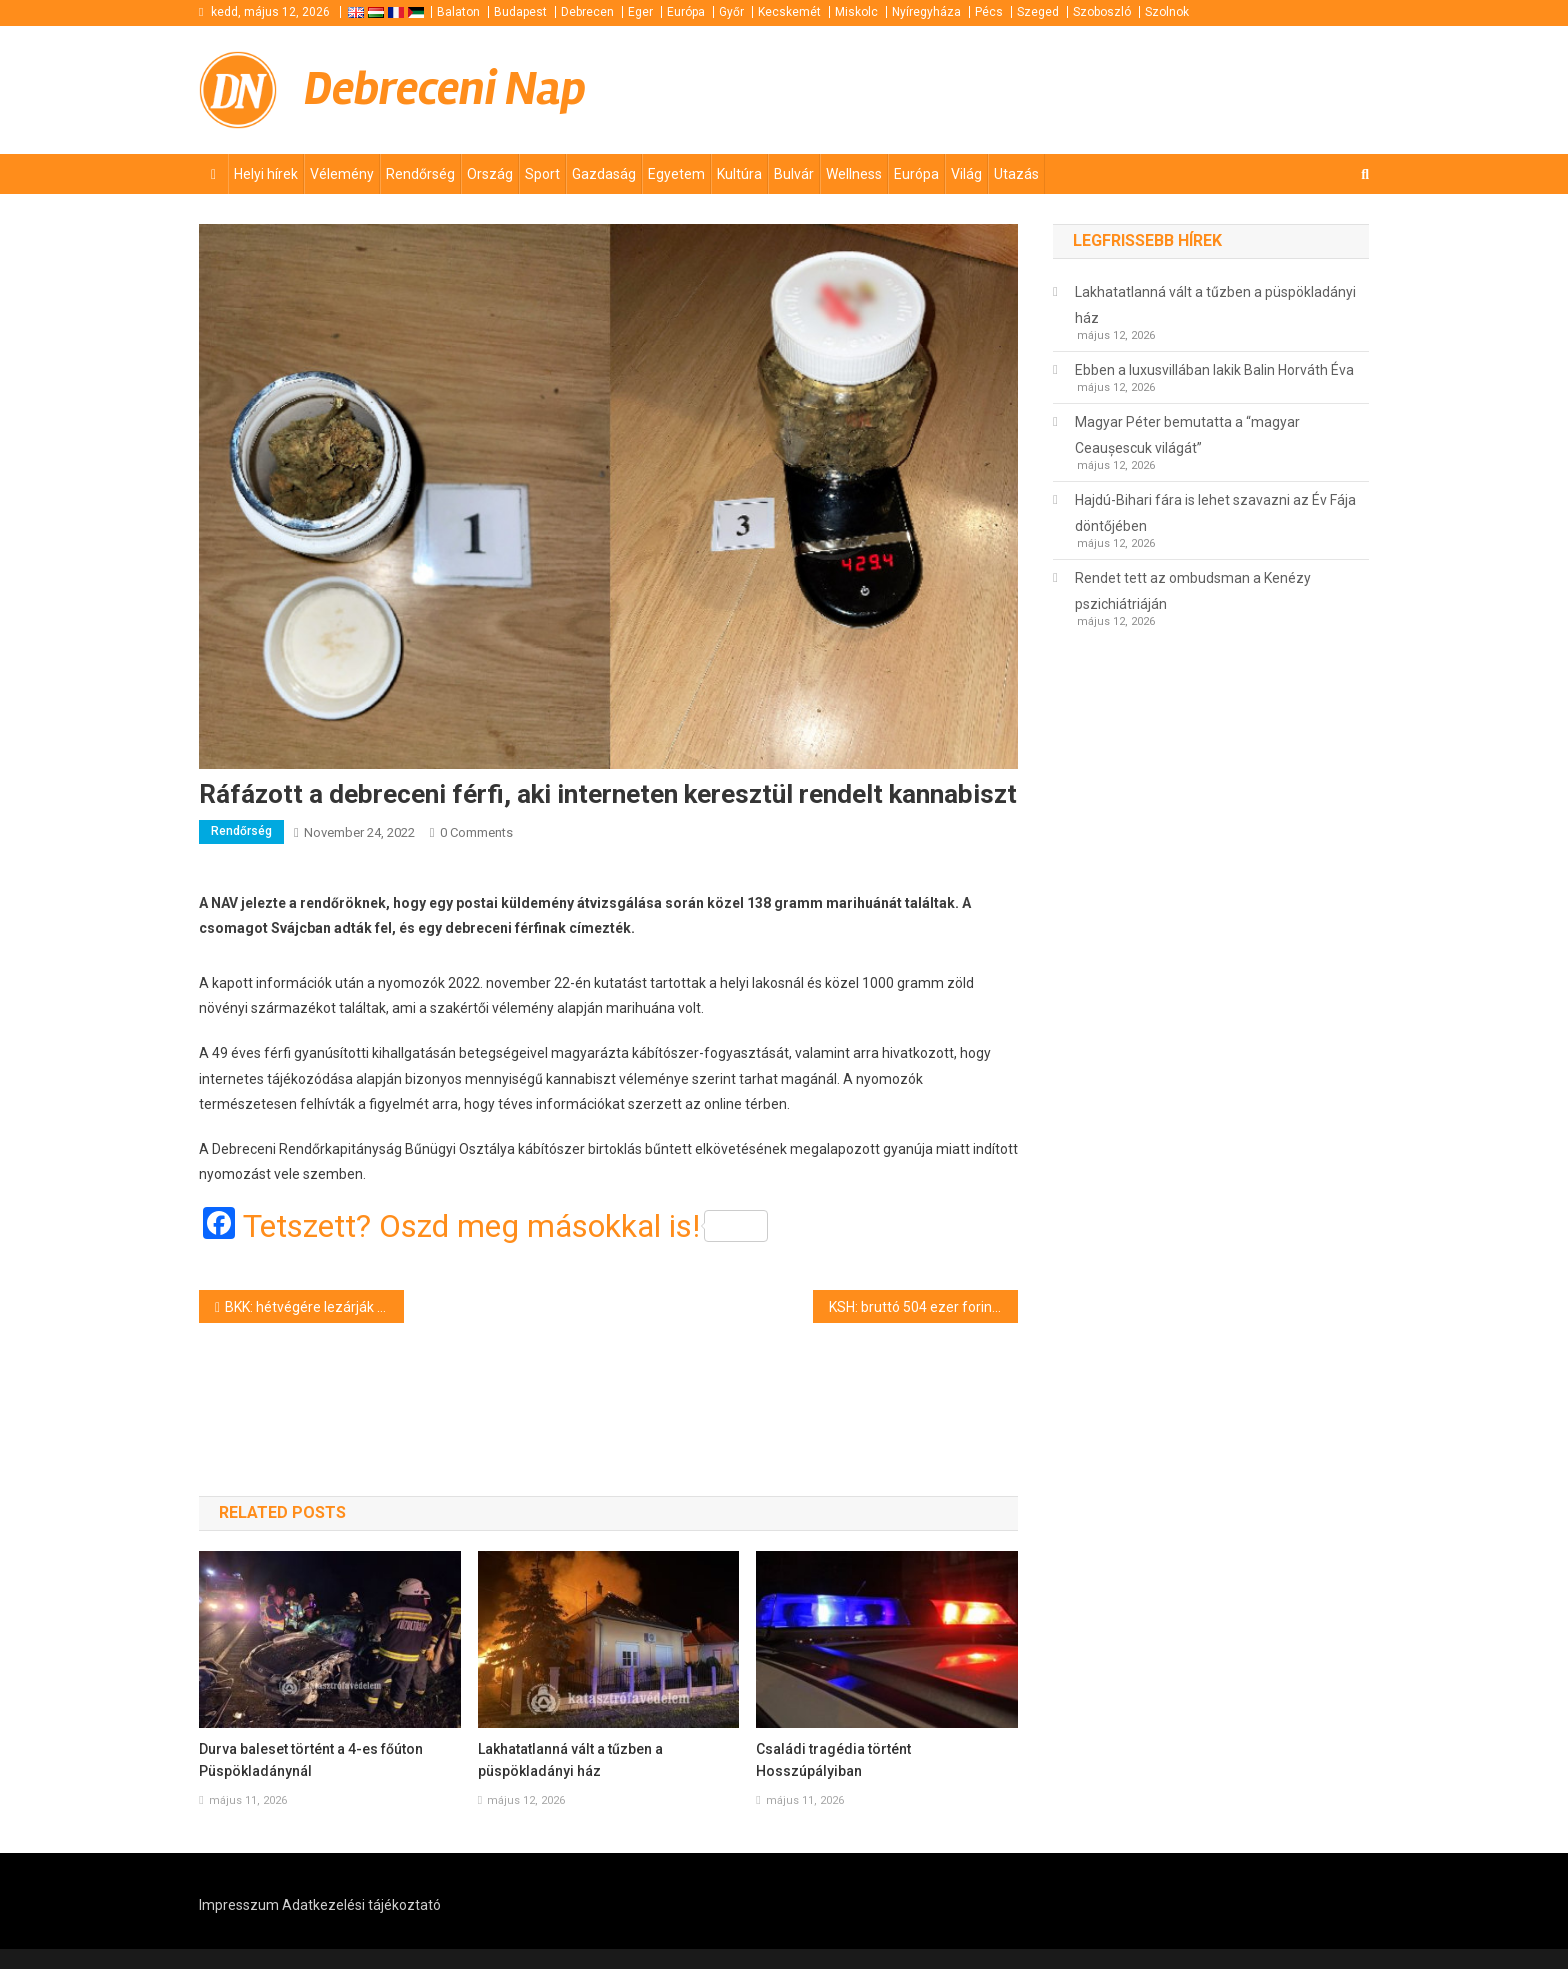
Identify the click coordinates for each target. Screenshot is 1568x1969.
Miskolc (856, 12)
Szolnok (1167, 12)
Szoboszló (1102, 12)
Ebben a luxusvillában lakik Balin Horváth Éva (1214, 370)
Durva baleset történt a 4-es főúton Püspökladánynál (311, 1760)
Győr (731, 12)
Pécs (989, 12)
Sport (542, 174)
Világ (966, 174)
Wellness (854, 174)
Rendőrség (420, 174)
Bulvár (794, 174)
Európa (686, 12)
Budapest (520, 12)
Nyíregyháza (926, 12)
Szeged (1038, 12)
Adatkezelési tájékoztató (361, 1905)
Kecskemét (789, 12)
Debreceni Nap (445, 89)
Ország (490, 174)
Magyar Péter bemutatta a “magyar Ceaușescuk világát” (1187, 435)
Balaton (458, 12)
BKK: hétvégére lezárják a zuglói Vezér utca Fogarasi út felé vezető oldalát (314, 1307)
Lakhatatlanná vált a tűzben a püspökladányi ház (570, 1760)
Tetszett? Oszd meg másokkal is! (505, 1226)
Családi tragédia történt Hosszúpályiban (833, 1760)
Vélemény (342, 174)
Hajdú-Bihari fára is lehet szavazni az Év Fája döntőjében (1215, 513)
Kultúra (739, 174)
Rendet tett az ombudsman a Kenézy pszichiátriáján (1193, 591)
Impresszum (239, 1905)
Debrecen (587, 12)
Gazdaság (604, 174)
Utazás (1016, 174)
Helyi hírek (266, 174)
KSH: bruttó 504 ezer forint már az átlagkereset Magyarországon (923, 1307)
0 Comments (476, 832)
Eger (640, 12)
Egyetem (676, 174)
